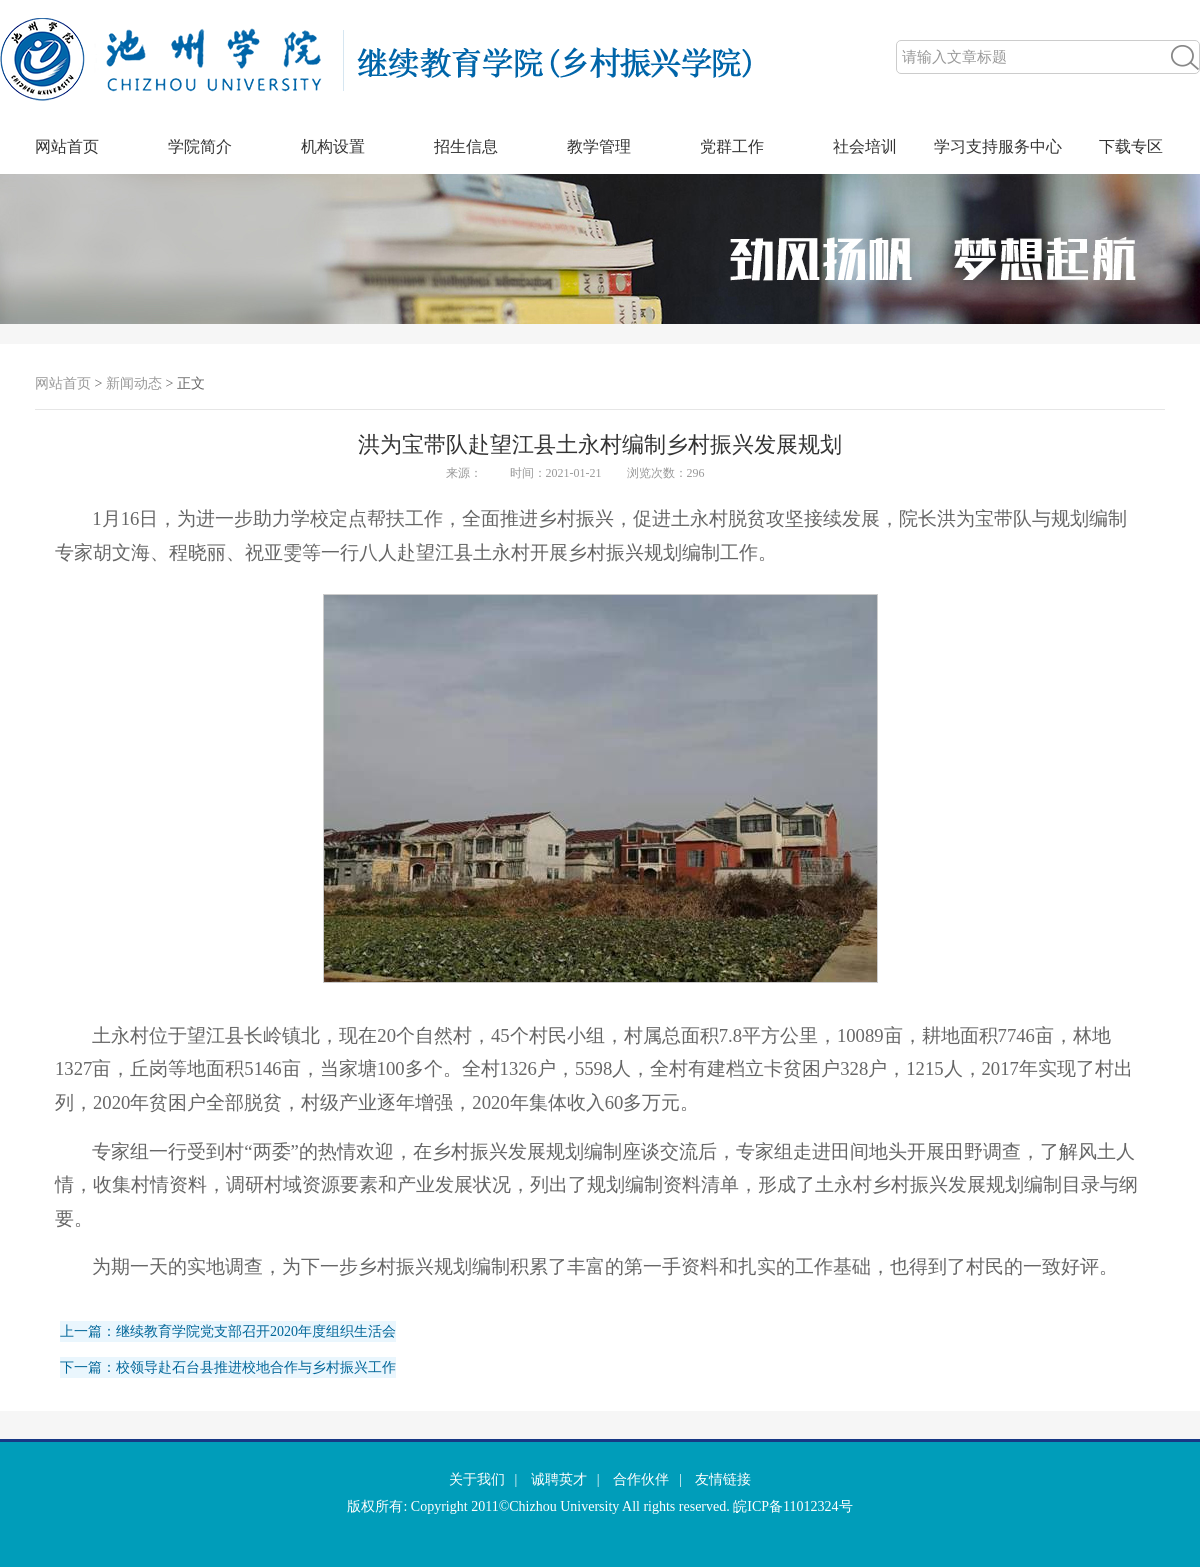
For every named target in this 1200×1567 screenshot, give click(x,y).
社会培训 (865, 146)
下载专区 (1131, 146)
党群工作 (732, 146)
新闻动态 (134, 383)
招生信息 (466, 146)
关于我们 (477, 1479)
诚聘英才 (559, 1479)
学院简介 (200, 146)
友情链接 (723, 1479)
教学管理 (599, 146)
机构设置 (333, 146)
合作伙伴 (641, 1479)
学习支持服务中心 (998, 146)
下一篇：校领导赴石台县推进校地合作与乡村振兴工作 (228, 1367)
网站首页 (67, 146)
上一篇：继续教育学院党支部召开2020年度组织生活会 (228, 1331)
